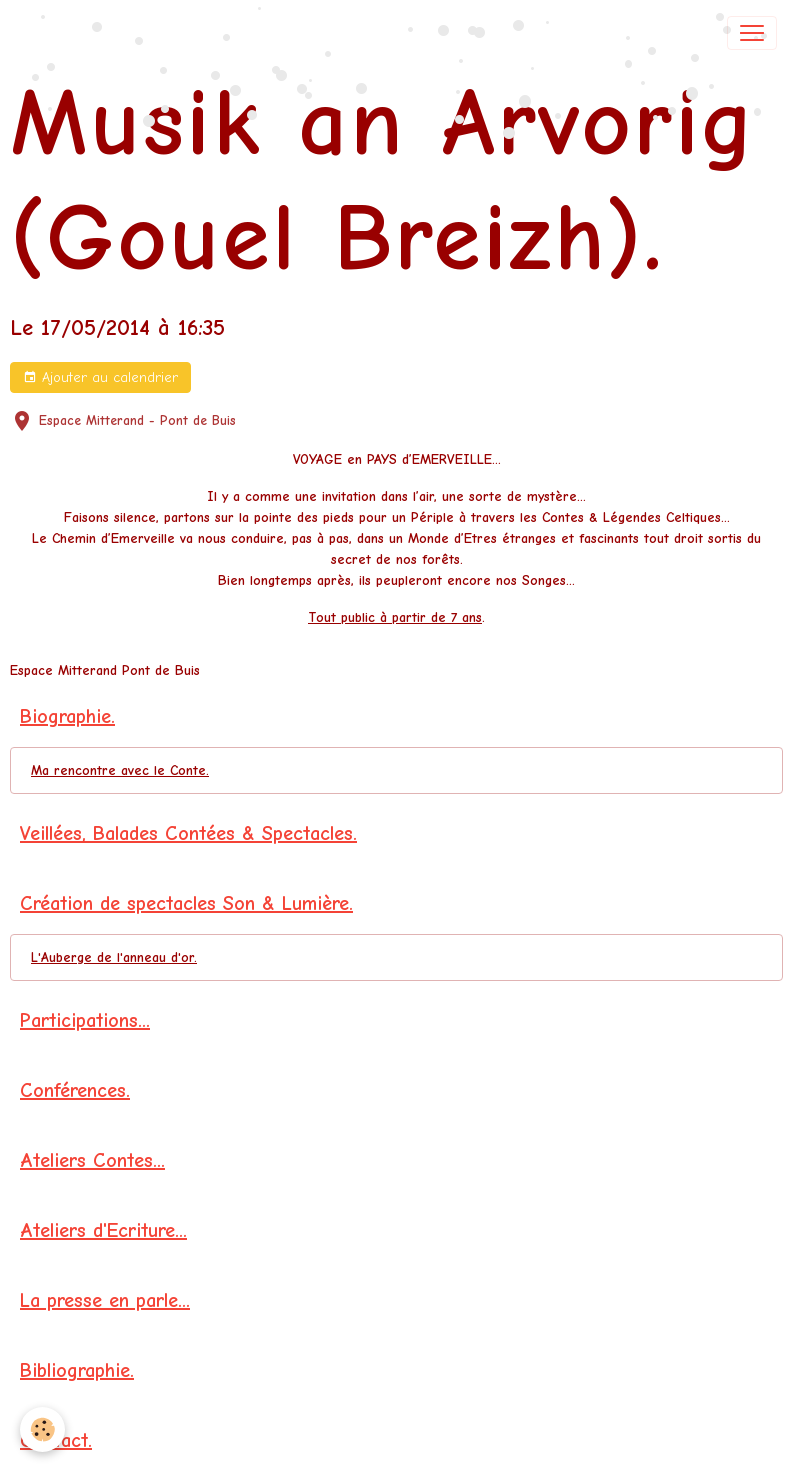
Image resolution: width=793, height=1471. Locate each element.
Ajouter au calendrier (100, 378)
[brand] (85, 33)
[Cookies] (42, 1429)
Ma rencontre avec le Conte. (120, 770)
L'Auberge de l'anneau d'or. (114, 957)
